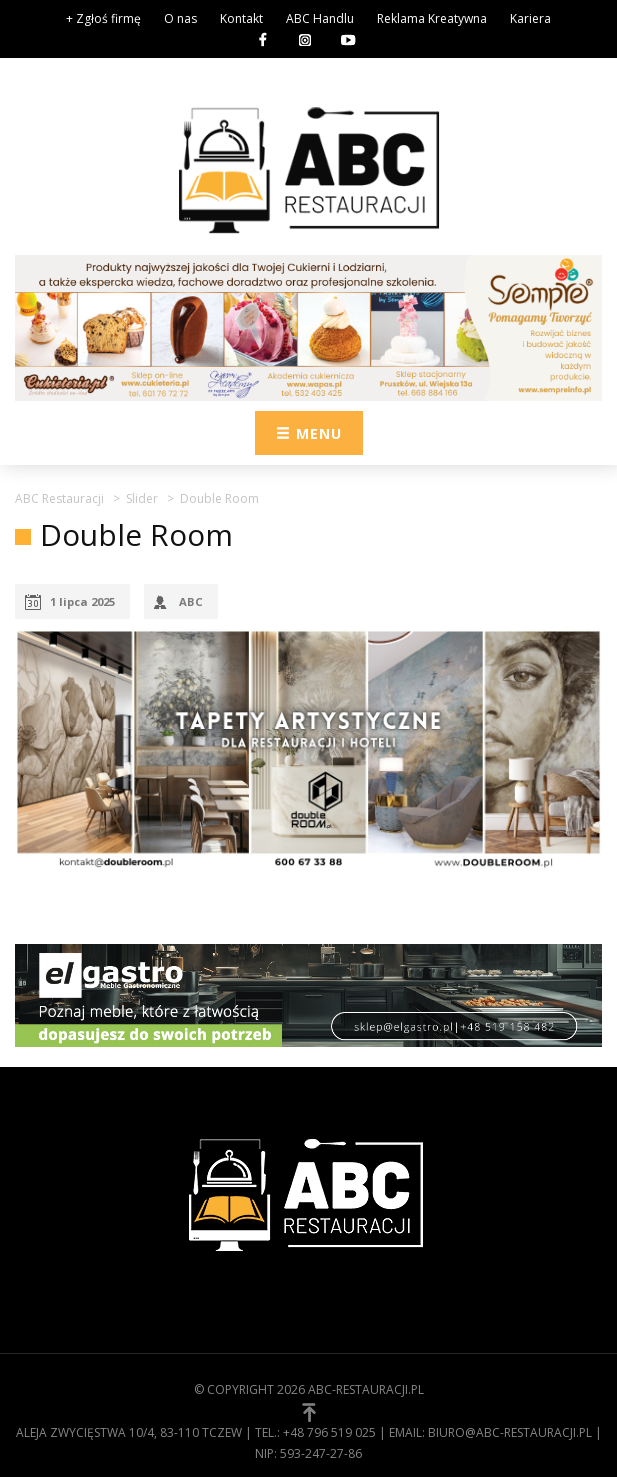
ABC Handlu (320, 18)
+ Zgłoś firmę (103, 18)
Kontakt (241, 18)
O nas (180, 18)
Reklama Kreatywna (432, 18)
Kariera (530, 18)
